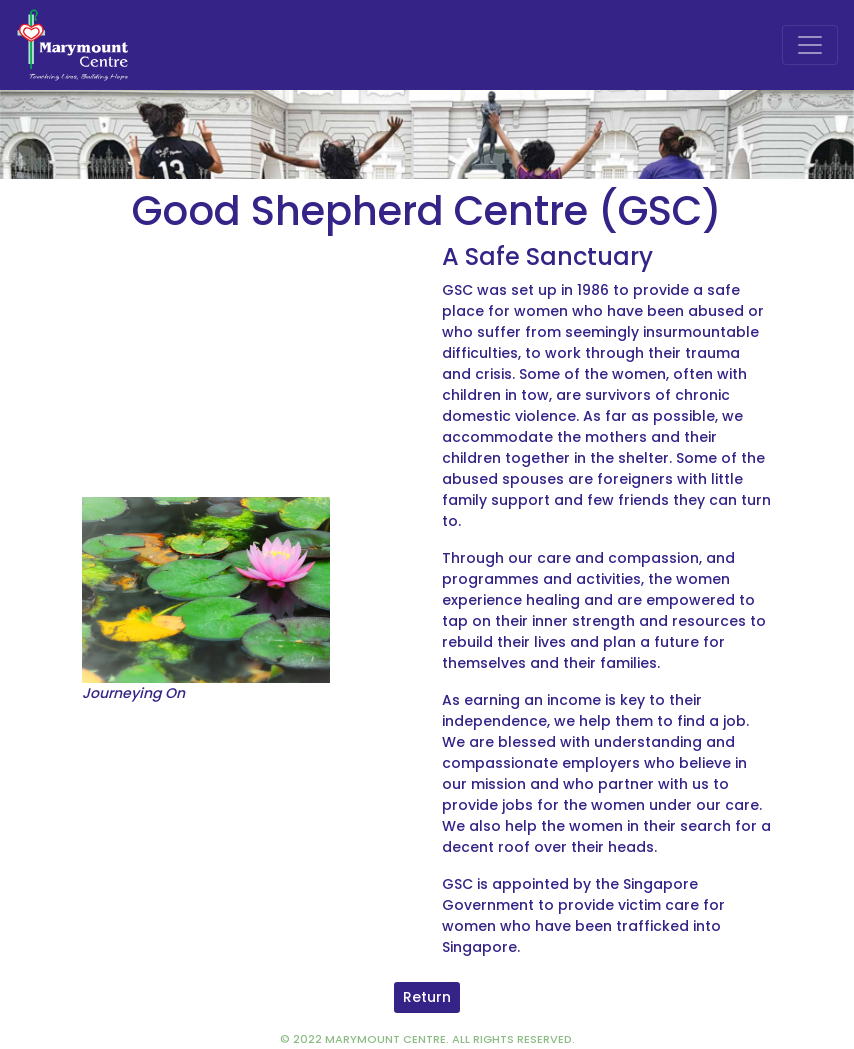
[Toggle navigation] (810, 45)
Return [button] (427, 997)
